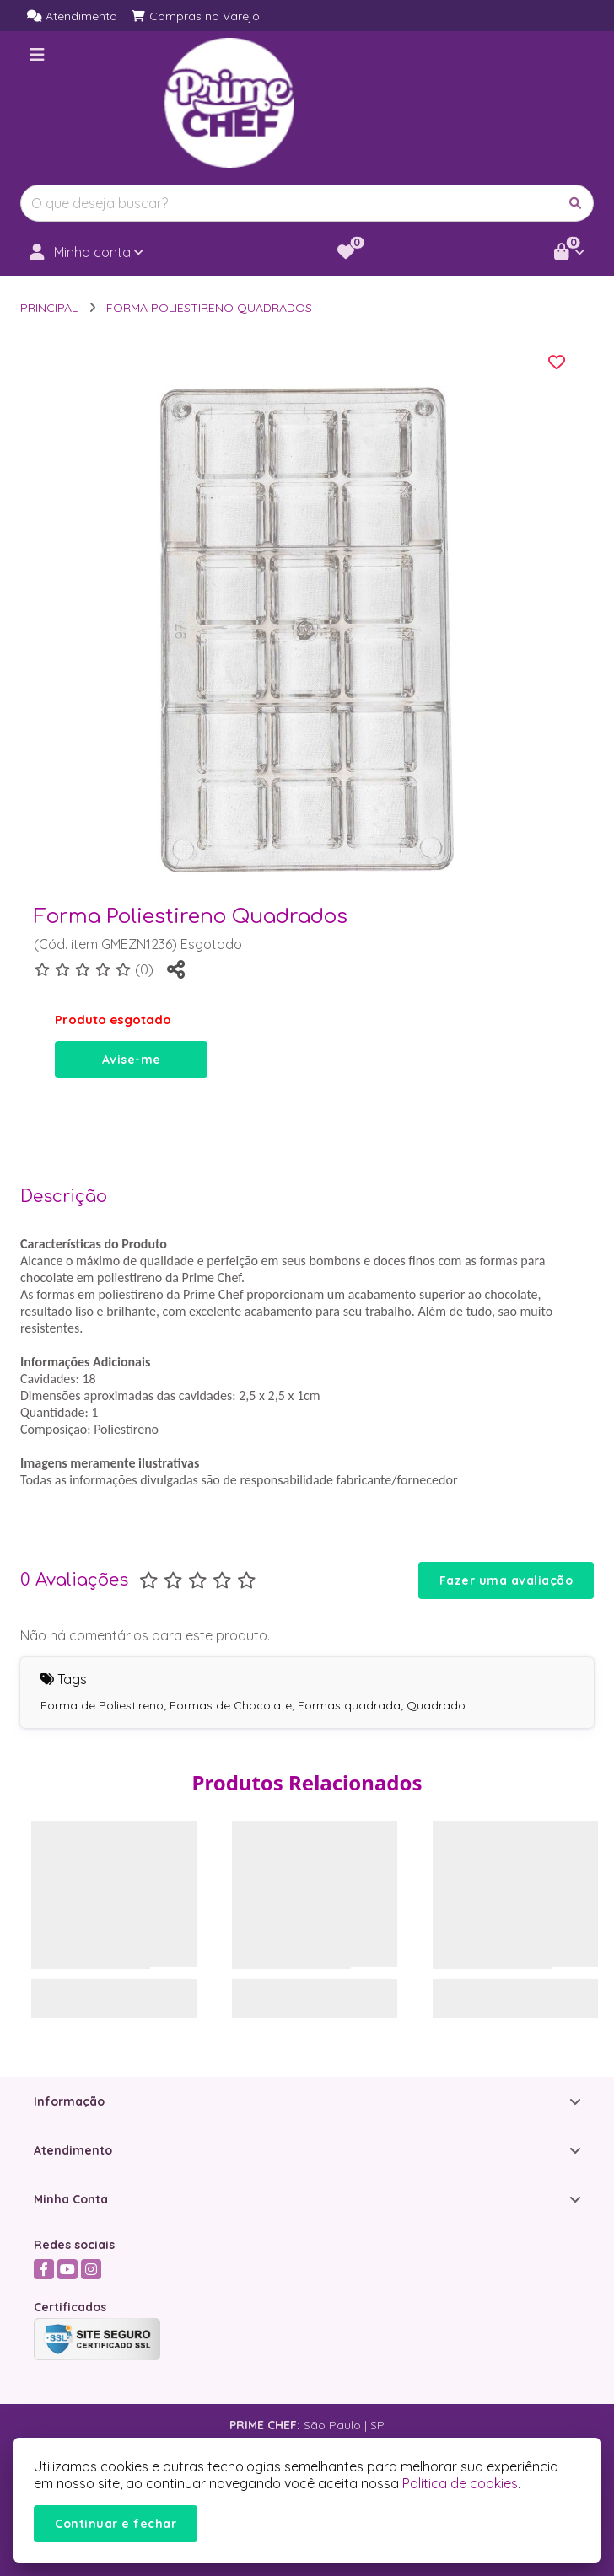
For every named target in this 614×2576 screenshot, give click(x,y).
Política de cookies (460, 2483)
